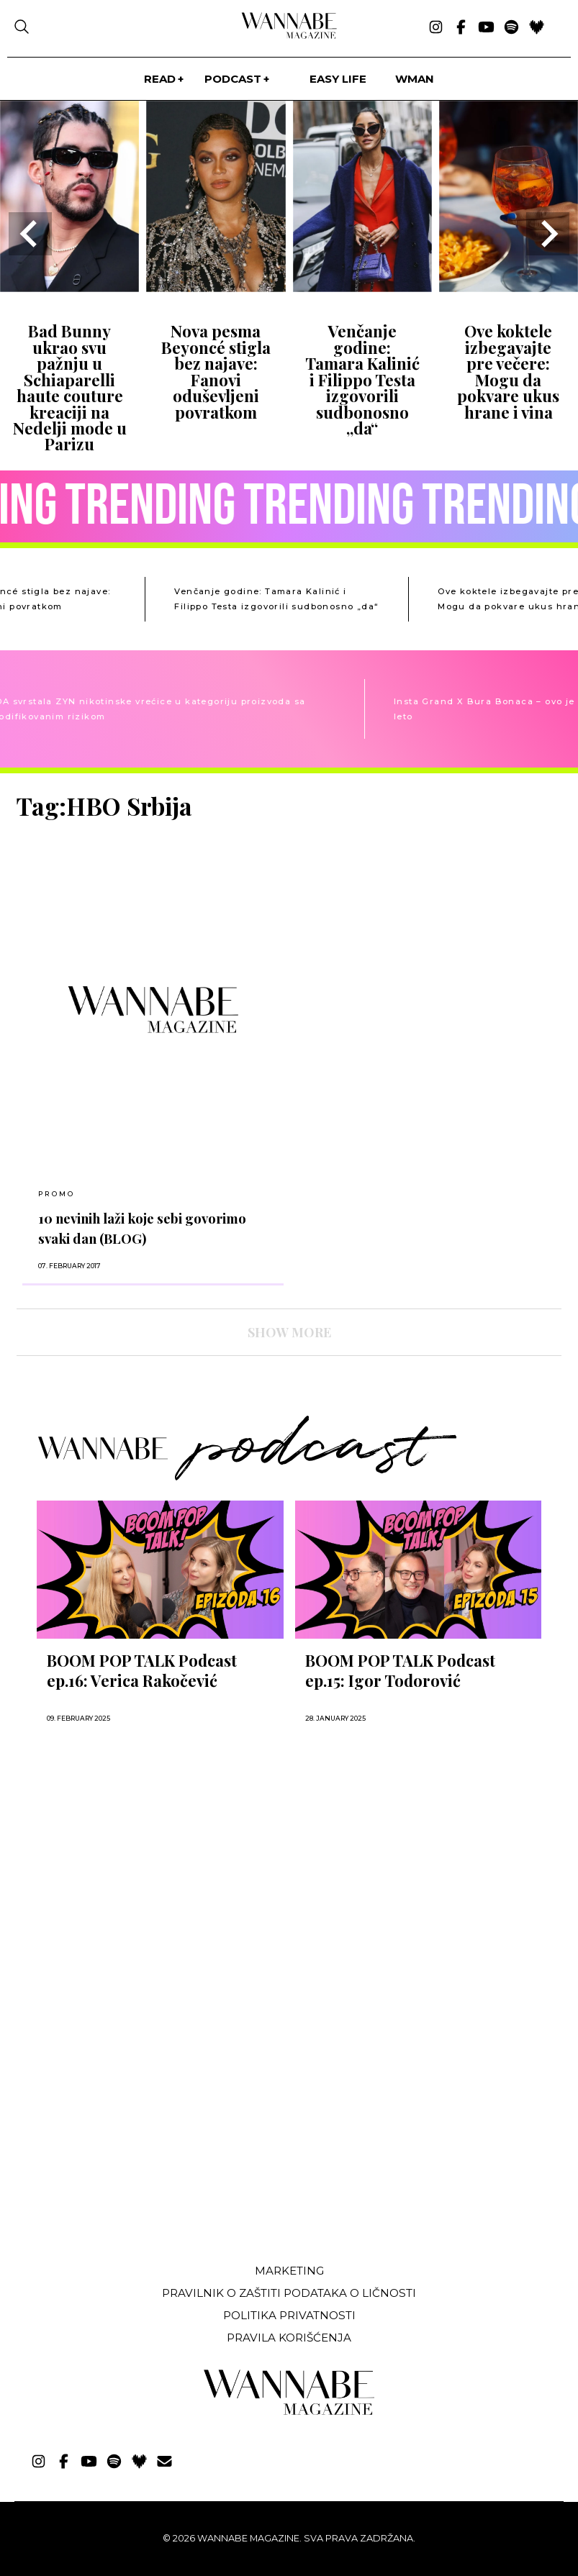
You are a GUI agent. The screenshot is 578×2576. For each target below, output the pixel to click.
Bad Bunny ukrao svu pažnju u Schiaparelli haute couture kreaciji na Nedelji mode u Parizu (70, 387)
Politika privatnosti (289, 2315)
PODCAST (232, 79)
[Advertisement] (124, 2145)
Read (160, 79)
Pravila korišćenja (289, 2337)
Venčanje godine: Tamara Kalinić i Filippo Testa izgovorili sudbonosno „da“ (362, 379)
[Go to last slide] (30, 233)
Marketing (289, 2270)
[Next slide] (547, 233)
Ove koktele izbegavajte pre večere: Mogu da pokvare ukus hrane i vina (508, 371)
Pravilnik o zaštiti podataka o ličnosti (289, 2293)
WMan (414, 79)
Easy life (338, 79)
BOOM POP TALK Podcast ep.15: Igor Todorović (400, 1670)
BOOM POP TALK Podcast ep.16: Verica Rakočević (142, 1670)
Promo (56, 1194)
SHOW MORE (289, 1332)
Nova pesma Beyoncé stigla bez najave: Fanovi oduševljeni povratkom (216, 371)
